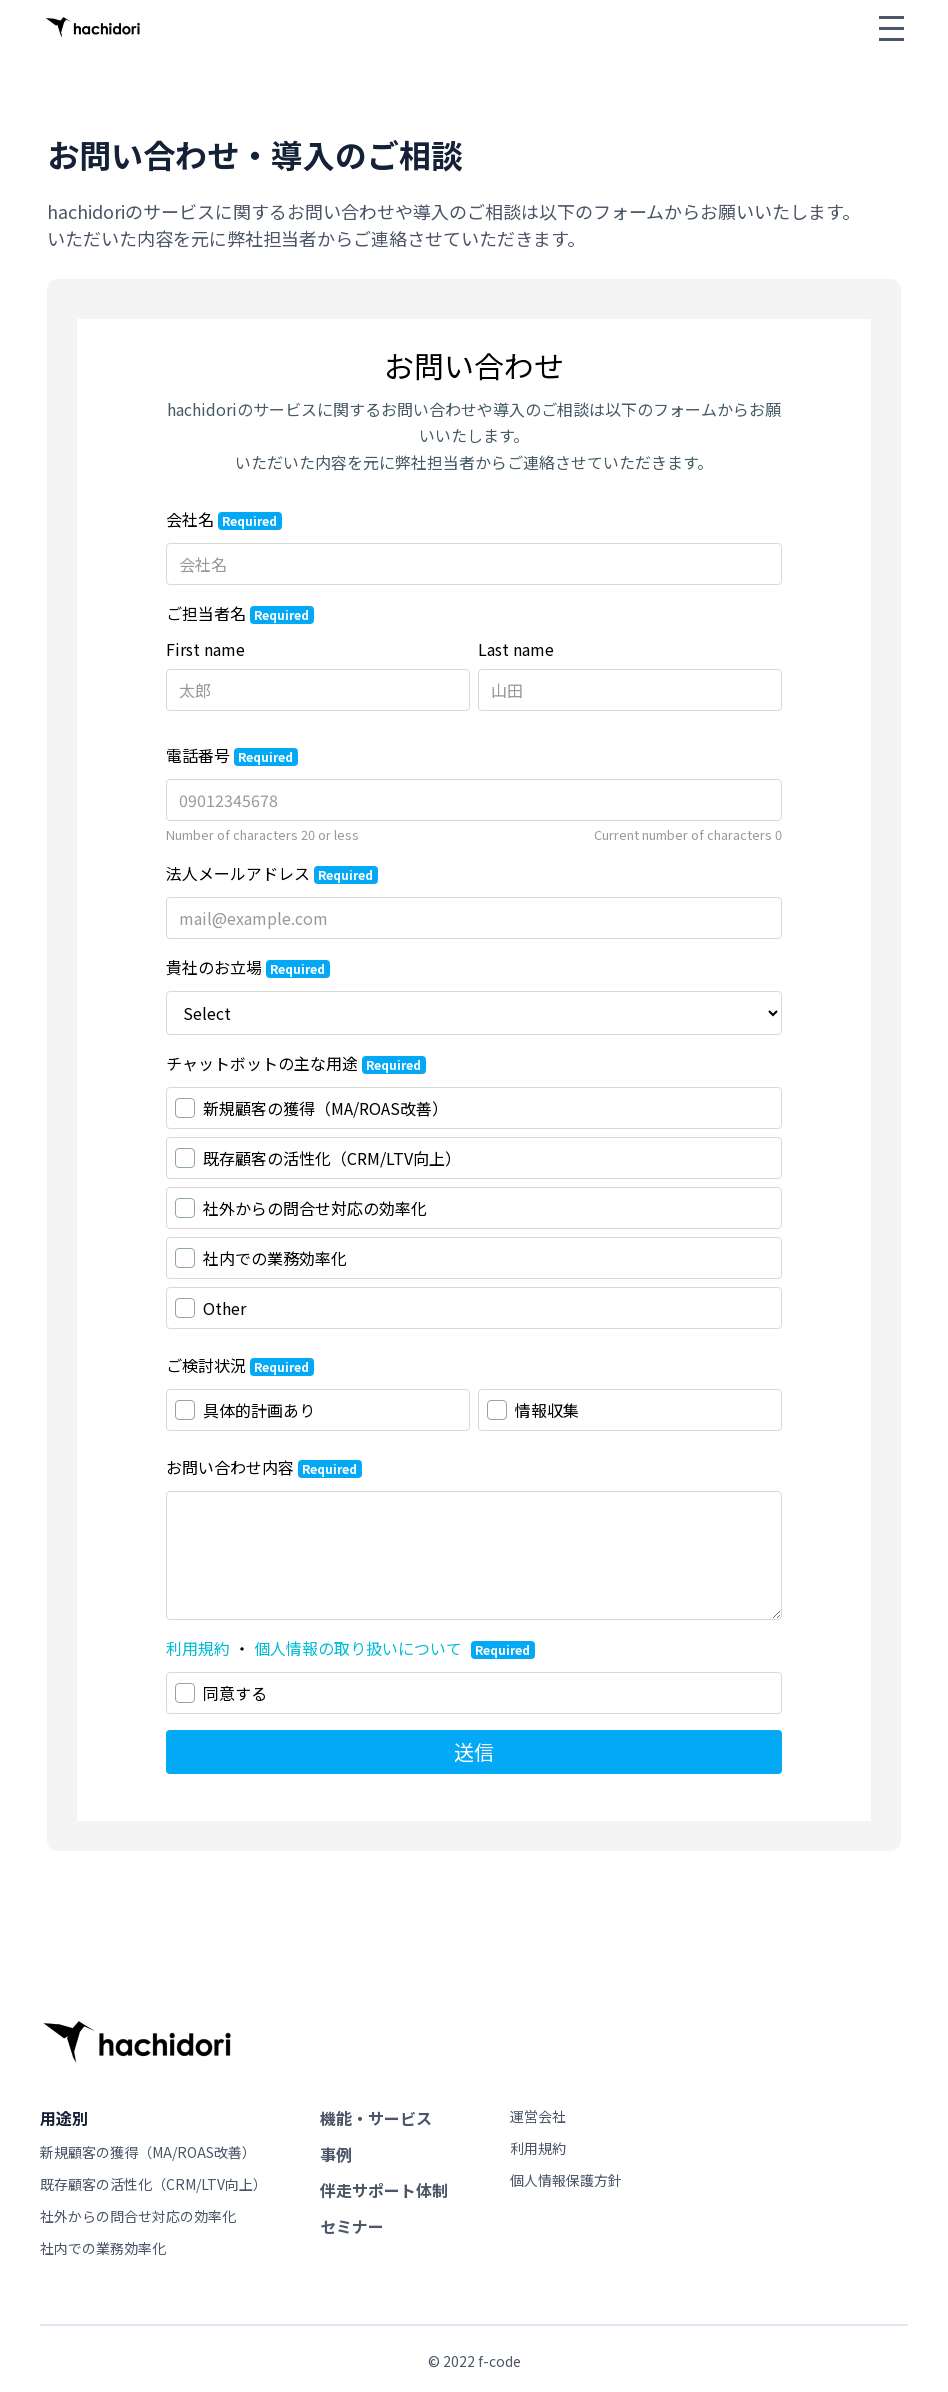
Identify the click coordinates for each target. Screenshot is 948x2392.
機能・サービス (376, 2118)
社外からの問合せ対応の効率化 (138, 2216)
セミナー (352, 2226)
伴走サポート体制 (384, 2190)
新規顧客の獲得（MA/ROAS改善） (148, 2152)
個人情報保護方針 (566, 2180)
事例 (336, 2154)
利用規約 (538, 2148)
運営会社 (538, 2116)
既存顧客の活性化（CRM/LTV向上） (153, 2184)
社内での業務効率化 (103, 2248)
